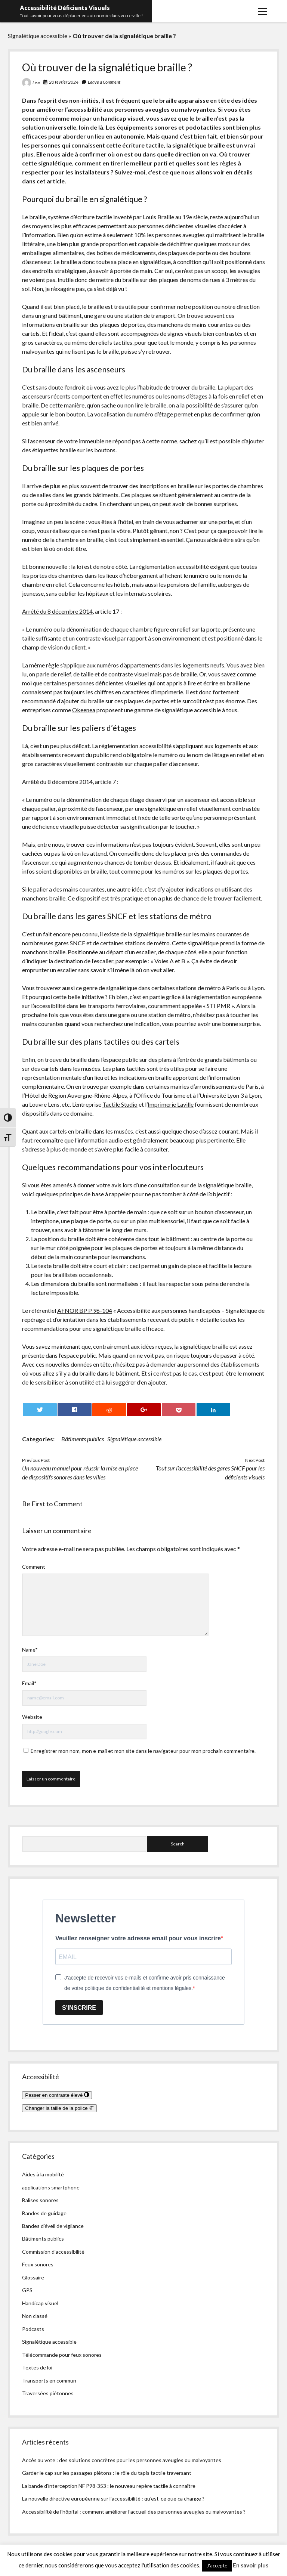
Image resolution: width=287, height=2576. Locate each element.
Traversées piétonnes (48, 2393)
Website (32, 1717)
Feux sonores (37, 2264)
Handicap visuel (40, 2303)
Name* (30, 1649)
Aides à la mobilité (43, 2174)
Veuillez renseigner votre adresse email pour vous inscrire (138, 1938)
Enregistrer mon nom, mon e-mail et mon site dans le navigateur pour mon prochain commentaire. (143, 1751)
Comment (33, 1566)
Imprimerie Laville (171, 1104)
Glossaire (33, 2277)
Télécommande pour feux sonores (62, 2355)
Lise (36, 82)
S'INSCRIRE (79, 2008)
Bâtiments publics (82, 1438)
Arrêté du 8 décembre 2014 (57, 611)
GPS (27, 2290)
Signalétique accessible (37, 35)
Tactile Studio (120, 1104)
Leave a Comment (104, 82)
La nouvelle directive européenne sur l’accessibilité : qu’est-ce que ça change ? (113, 2498)
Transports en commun (49, 2380)
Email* (29, 1683)
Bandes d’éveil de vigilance (53, 2226)
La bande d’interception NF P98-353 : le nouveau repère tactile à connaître (108, 2486)
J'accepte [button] (217, 2566)
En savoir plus (250, 2565)
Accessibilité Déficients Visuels (65, 7)
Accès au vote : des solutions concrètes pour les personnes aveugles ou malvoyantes (121, 2460)
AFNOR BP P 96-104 (84, 1310)
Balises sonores (40, 2200)
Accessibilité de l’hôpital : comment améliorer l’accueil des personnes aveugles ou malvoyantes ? (134, 2511)
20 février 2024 (63, 82)
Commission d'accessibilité (53, 2251)
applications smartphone (51, 2187)
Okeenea (83, 709)
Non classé (34, 2316)
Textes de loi (37, 2367)
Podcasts (33, 2329)
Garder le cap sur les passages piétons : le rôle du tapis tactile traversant (106, 2473)
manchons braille (43, 898)
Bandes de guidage (44, 2213)
